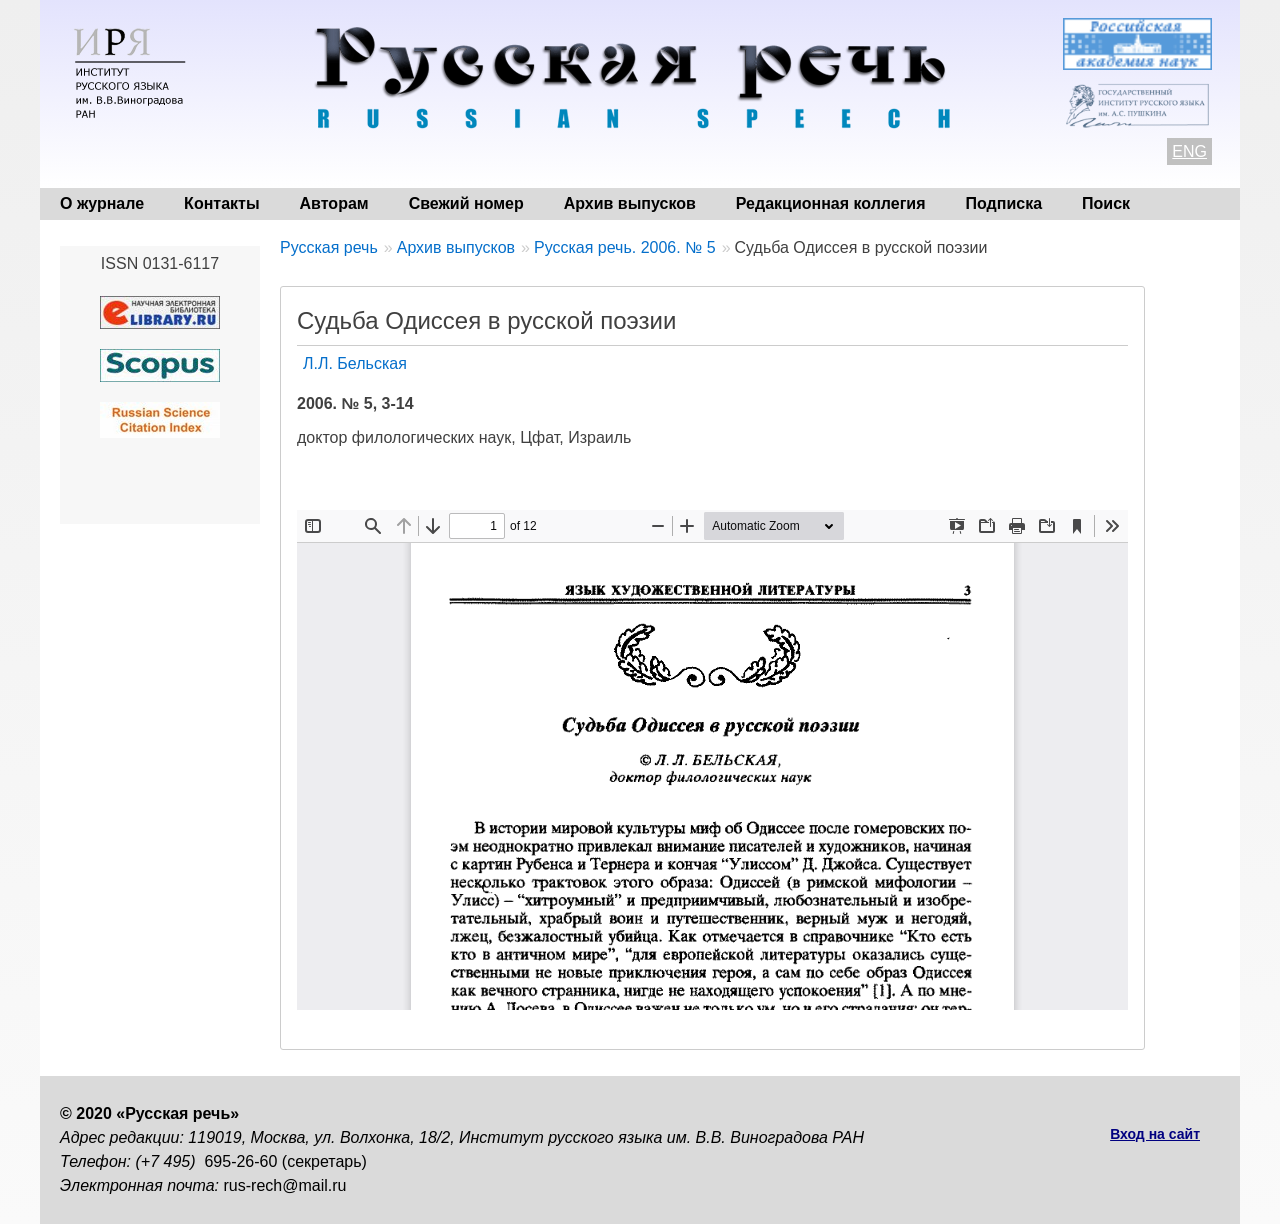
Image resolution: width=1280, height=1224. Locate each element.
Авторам (334, 203)
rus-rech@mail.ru (285, 1185)
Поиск (1106, 203)
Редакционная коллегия (831, 203)
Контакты (221, 203)
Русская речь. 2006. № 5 (625, 247)
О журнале (102, 203)
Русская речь (329, 247)
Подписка (1004, 203)
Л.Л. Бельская (355, 363)
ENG (1189, 151)
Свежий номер (466, 203)
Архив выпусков (630, 203)
